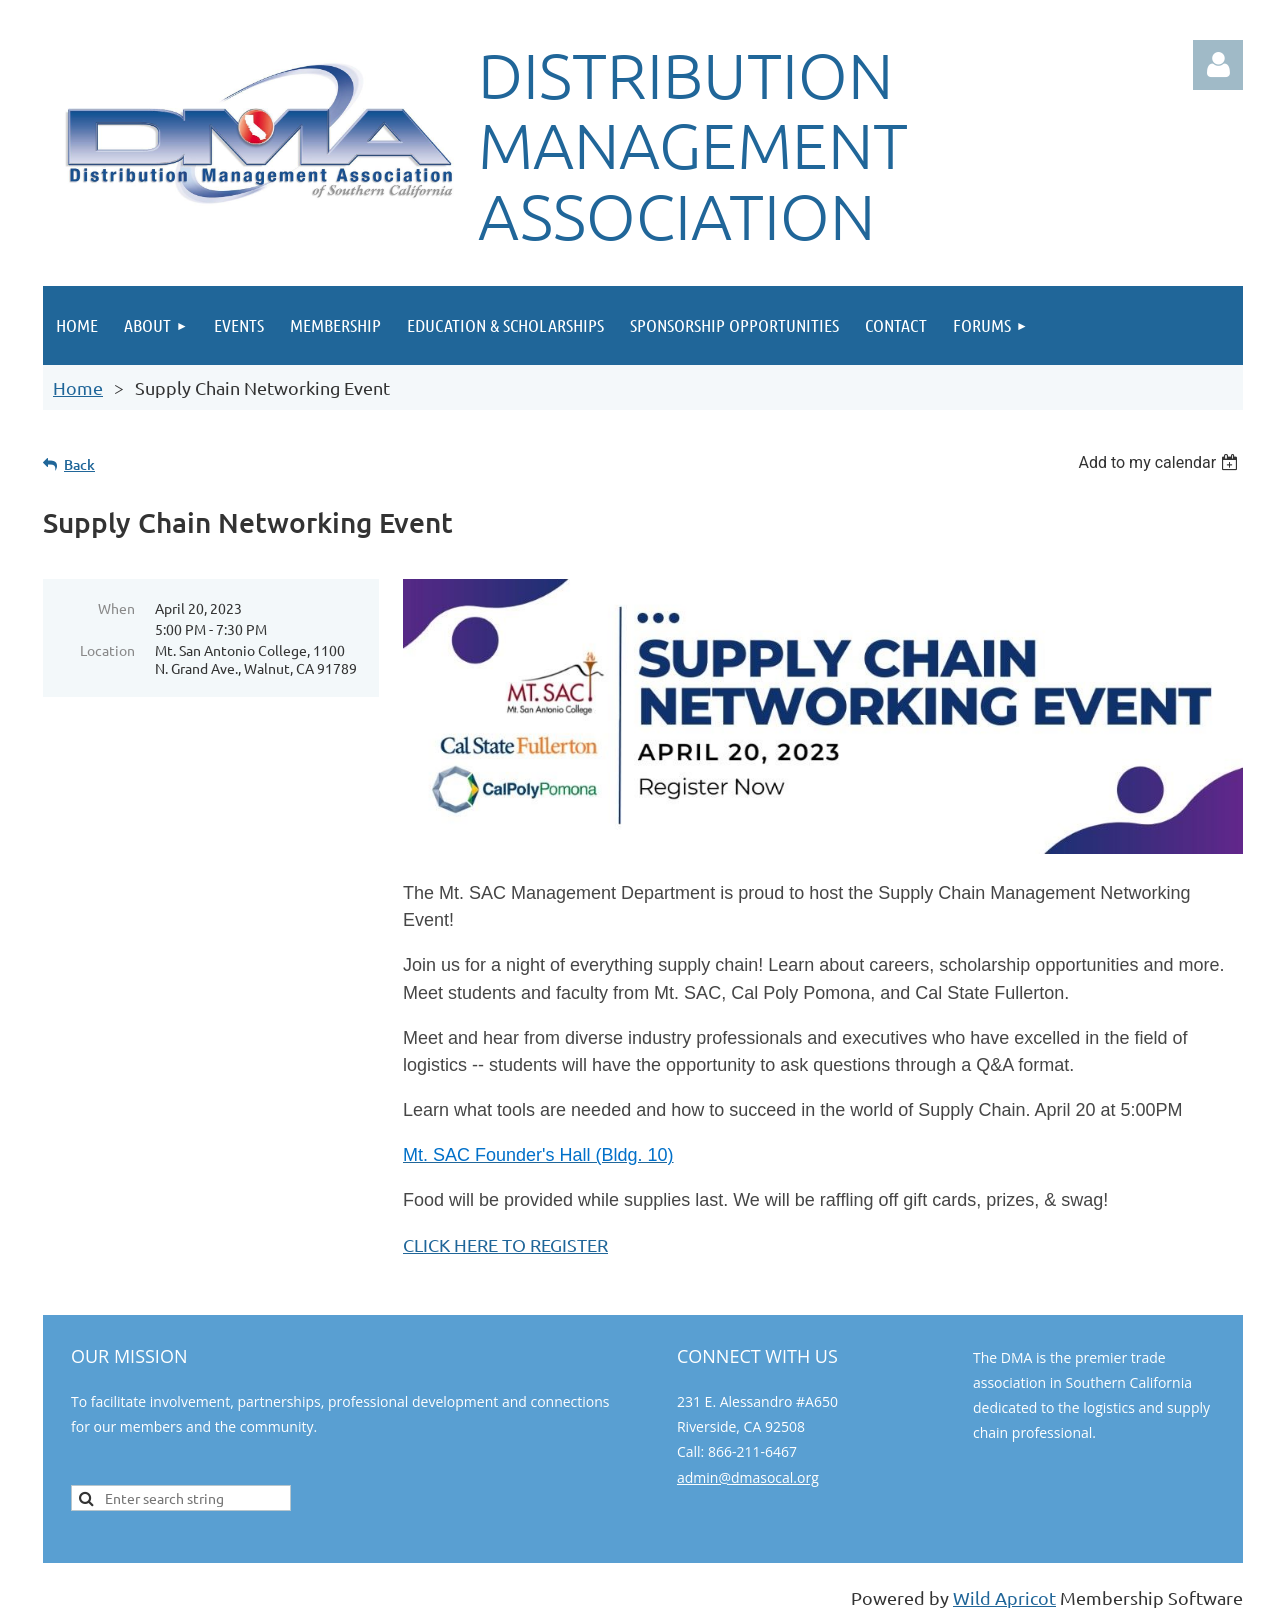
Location (107, 650)
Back (79, 464)
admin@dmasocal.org (748, 1477)
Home (78, 387)
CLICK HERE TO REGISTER (505, 1244)
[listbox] (1160, 462)
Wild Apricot (1004, 1597)
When (116, 608)
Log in (1218, 65)
